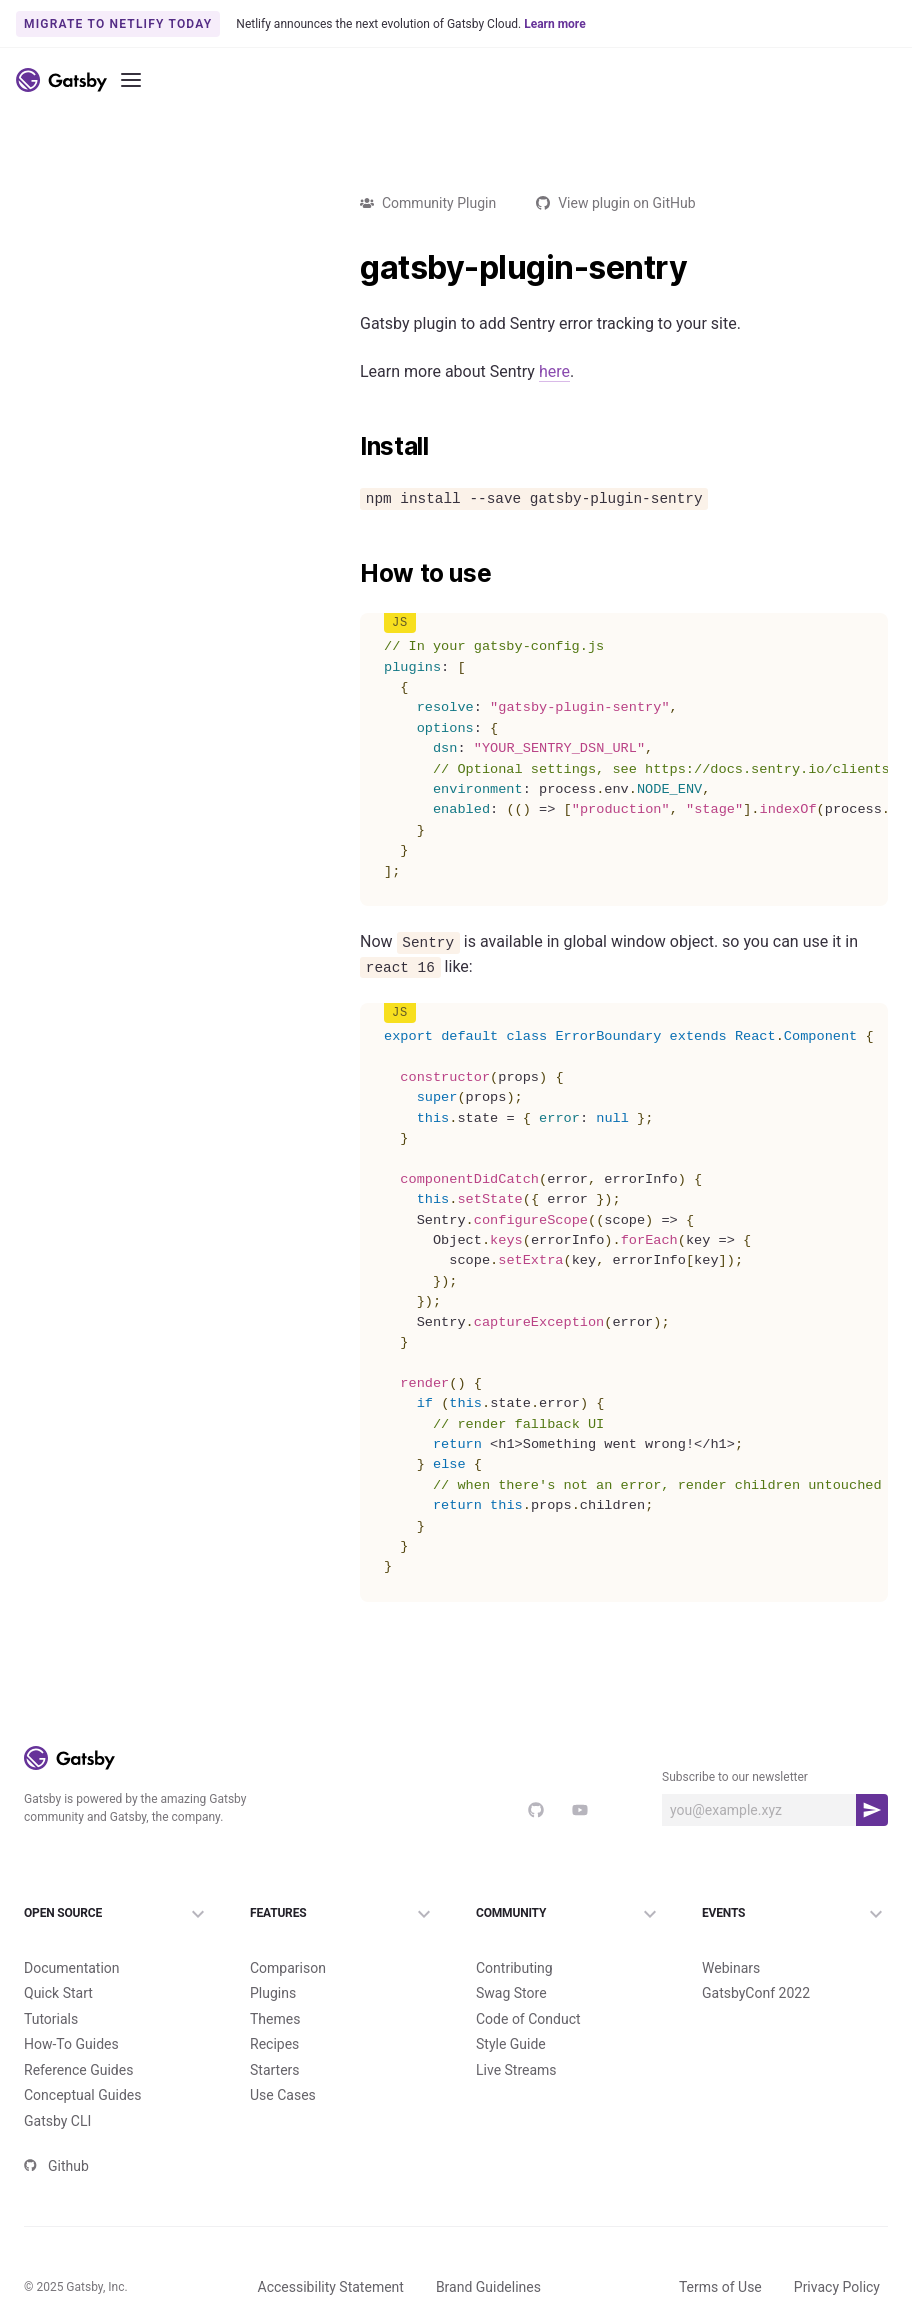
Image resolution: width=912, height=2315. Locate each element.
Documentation (72, 1968)
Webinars (731, 1968)
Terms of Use (720, 2287)
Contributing (514, 1968)
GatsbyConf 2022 (756, 1993)
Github (56, 2166)
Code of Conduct (528, 2019)
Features (343, 1914)
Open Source (117, 1914)
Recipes (274, 2044)
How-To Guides (71, 2044)
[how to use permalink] (350, 574)
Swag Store (511, 1993)
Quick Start (58, 1993)
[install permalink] (350, 447)
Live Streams (516, 2070)
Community (569, 1914)
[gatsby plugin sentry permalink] (350, 268)
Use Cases (283, 2095)
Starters (275, 2070)
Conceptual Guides (82, 2095)
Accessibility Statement (331, 2287)
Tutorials (51, 2019)
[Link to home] (61, 80)
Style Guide (511, 2044)
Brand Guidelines (488, 2287)
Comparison (288, 1968)
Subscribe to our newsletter (735, 1777)
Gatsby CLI (57, 2121)
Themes (275, 2019)
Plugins (273, 1993)
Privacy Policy (837, 2287)
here (554, 371)
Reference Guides (78, 2070)
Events (795, 1914)
